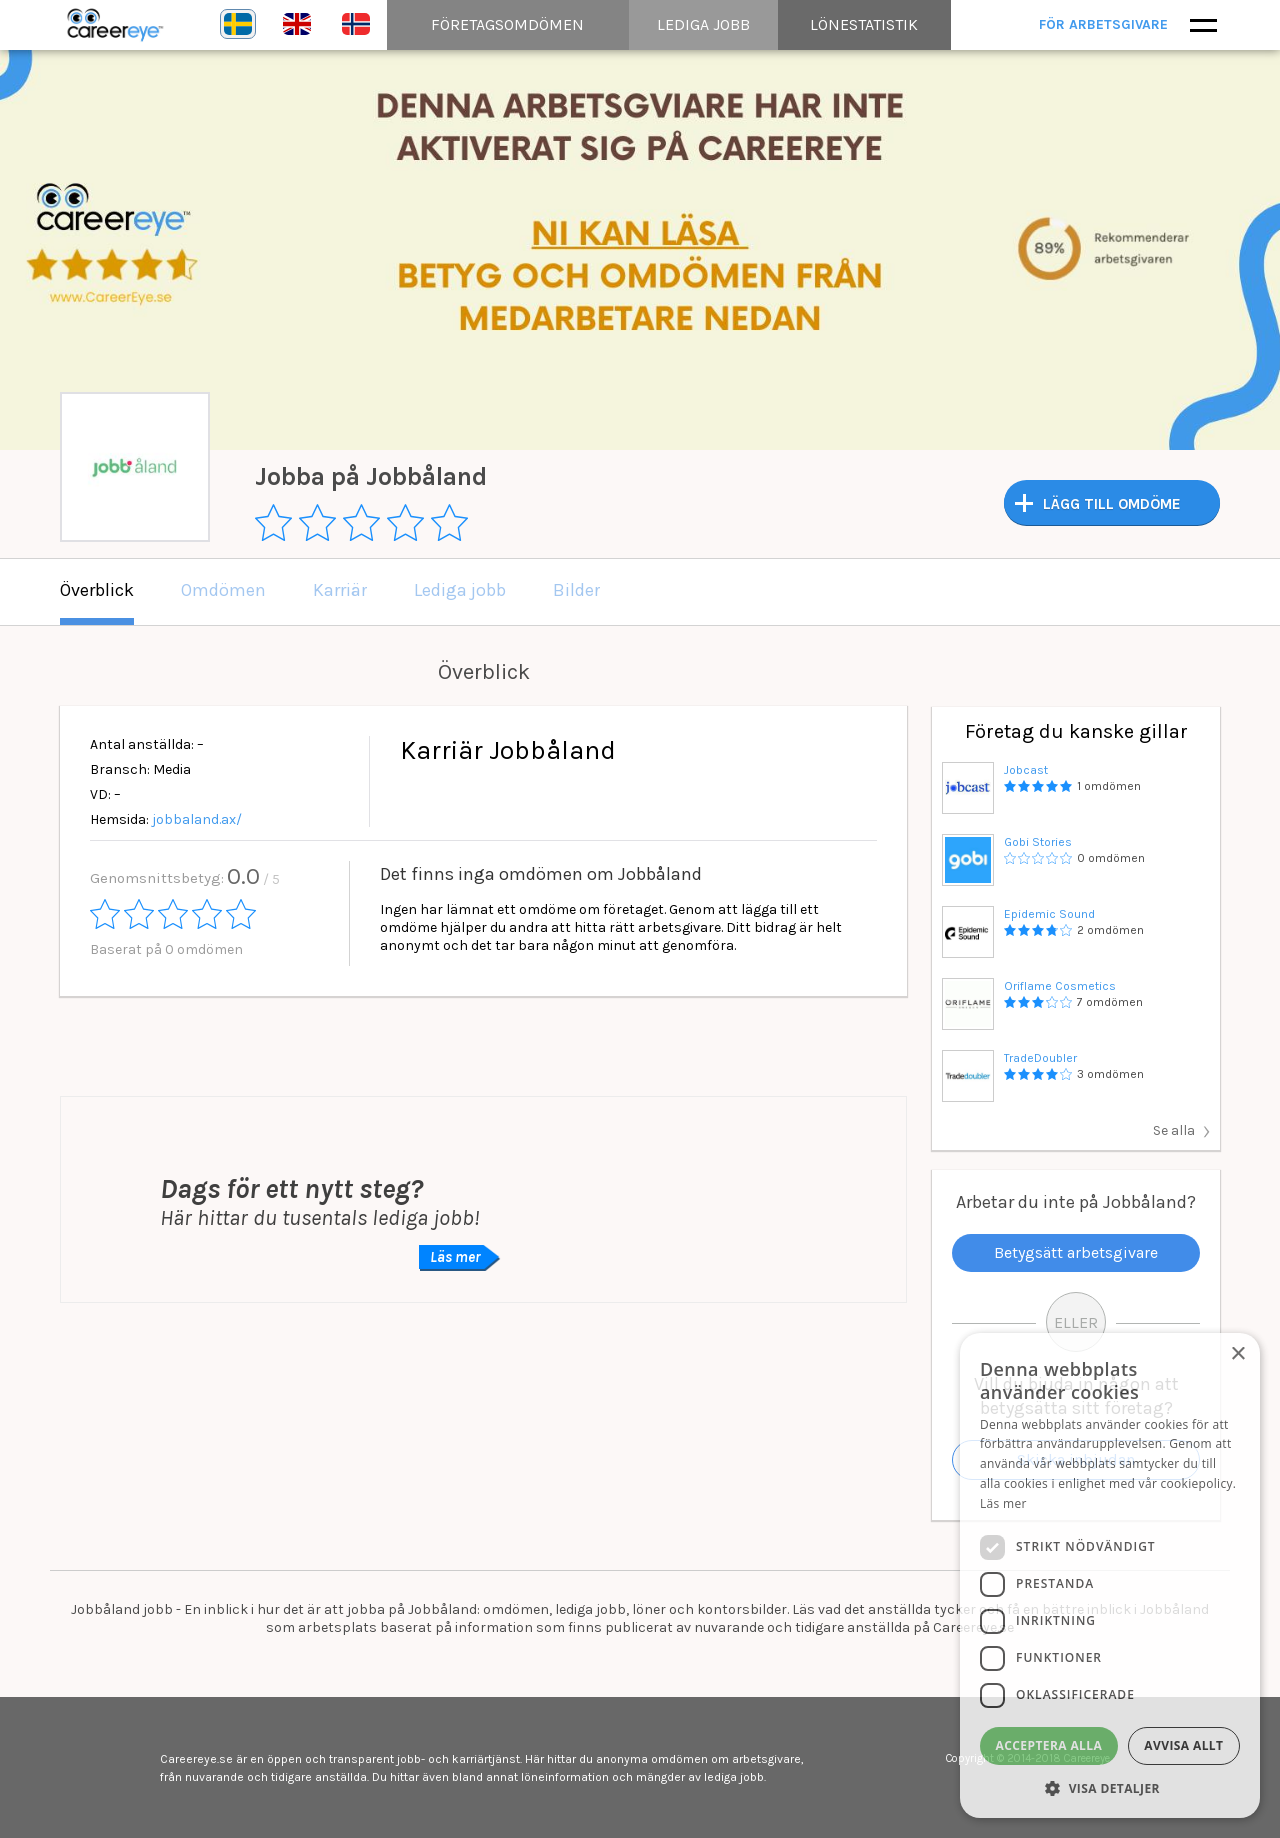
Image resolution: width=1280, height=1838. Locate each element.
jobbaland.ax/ (197, 819)
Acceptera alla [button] (1049, 1745)
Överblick (97, 590)
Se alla (1174, 1130)
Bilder (576, 590)
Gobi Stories (1038, 842)
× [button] (1237, 1354)
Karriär (340, 590)
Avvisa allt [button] (1183, 1745)
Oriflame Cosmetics (1060, 986)
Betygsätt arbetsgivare (1076, 1252)
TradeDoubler (1040, 1058)
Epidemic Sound (1049, 914)
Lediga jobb (460, 590)
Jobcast (1026, 770)
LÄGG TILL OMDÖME (1112, 504)
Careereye (120, 25)
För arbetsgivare (1107, 25)
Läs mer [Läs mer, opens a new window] (1003, 1503)
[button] (1110, 1788)
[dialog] (1110, 1575)
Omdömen (223, 590)
